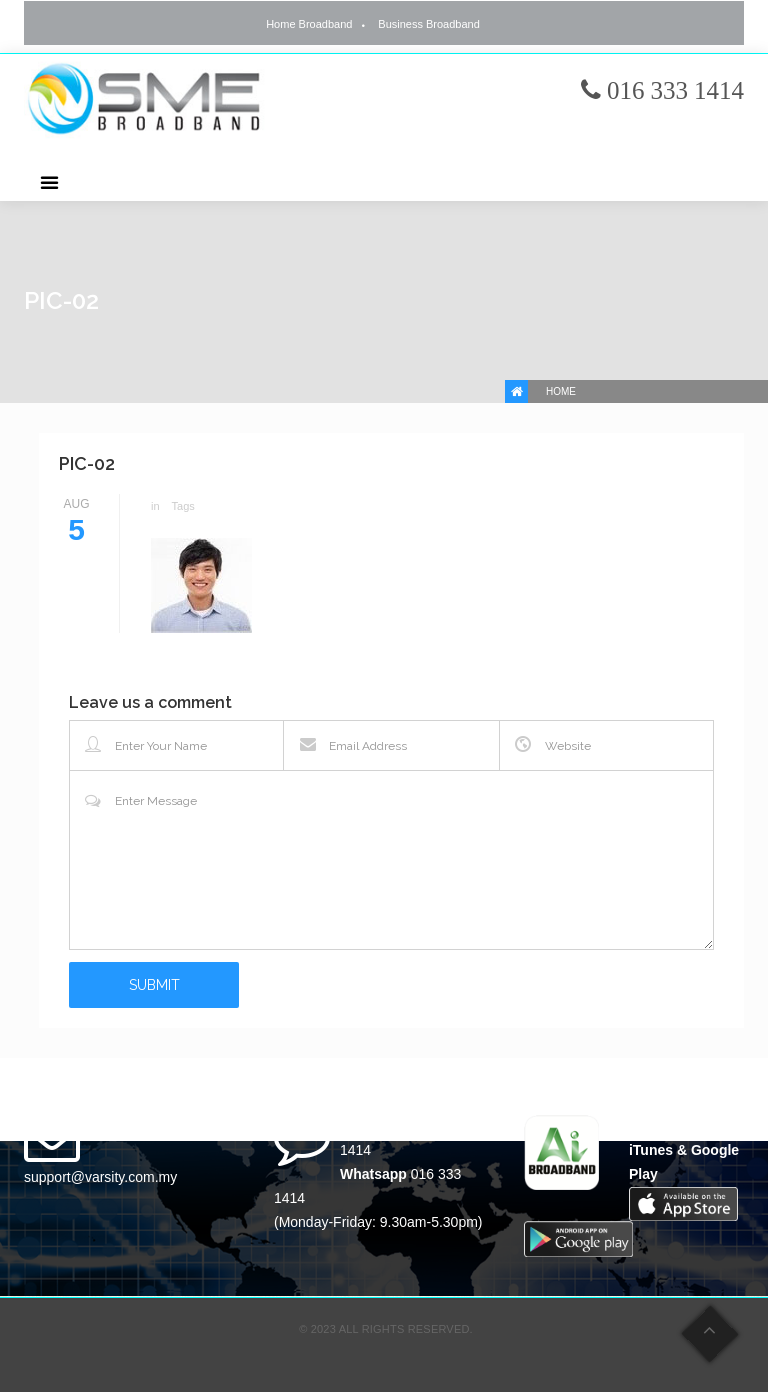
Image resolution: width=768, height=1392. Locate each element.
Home (561, 391)
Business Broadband (429, 24)
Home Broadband (309, 24)
